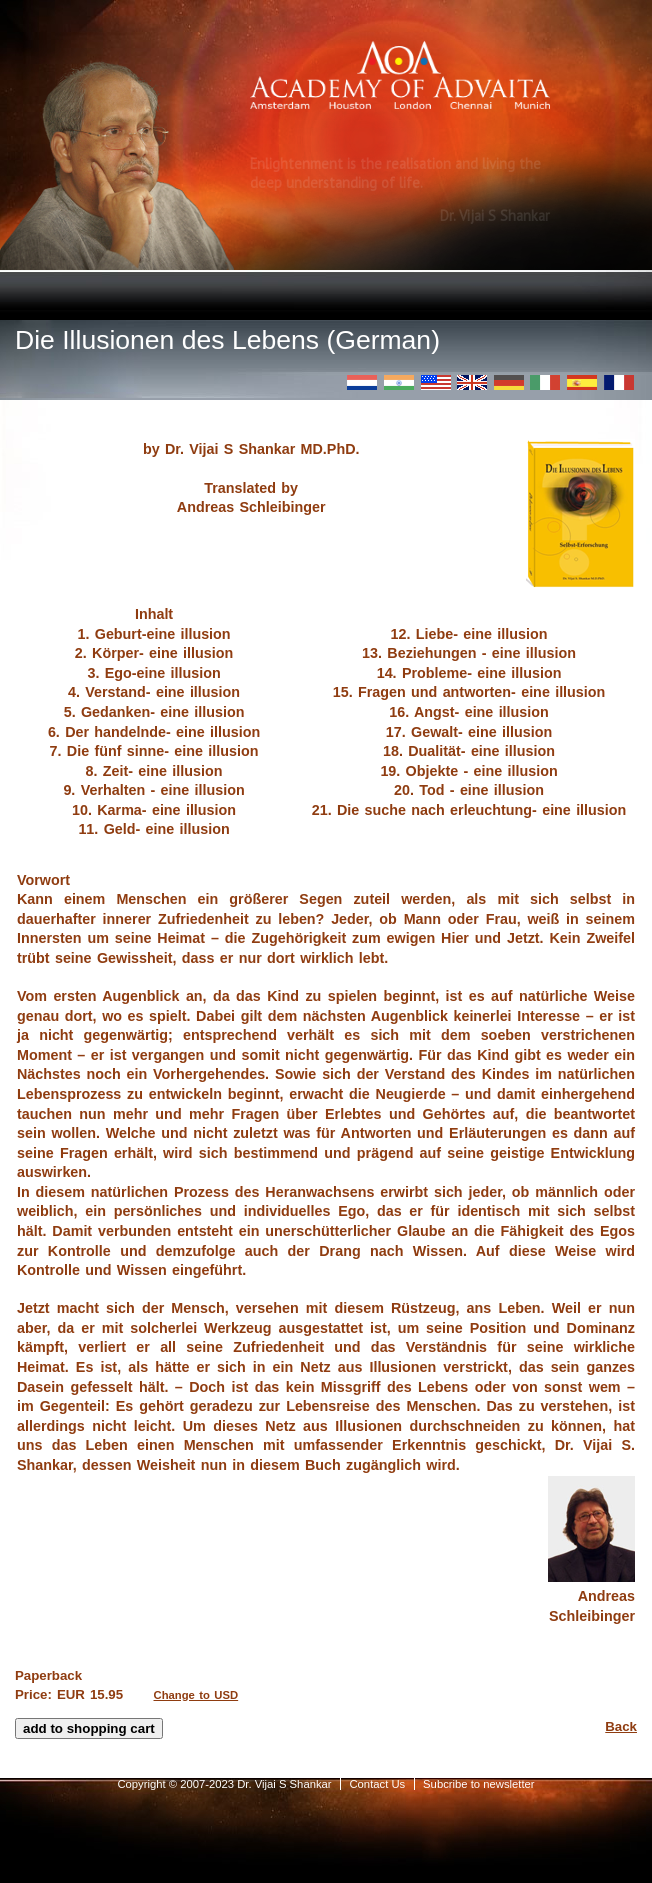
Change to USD (196, 1695)
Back (621, 1726)
